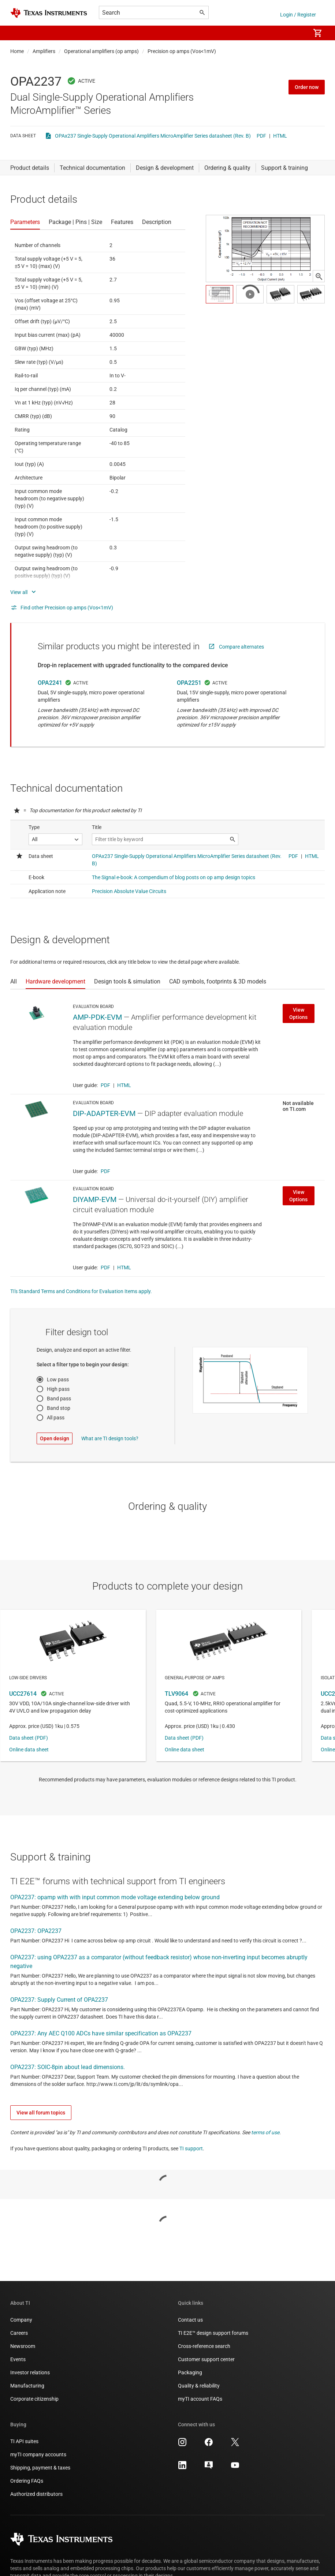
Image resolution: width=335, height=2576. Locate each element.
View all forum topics (40, 2113)
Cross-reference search (204, 2346)
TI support (191, 2148)
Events (18, 2359)
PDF (261, 136)
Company (21, 2320)
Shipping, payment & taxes (40, 2468)
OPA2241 (50, 682)
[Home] (48, 13)
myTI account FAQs (200, 2399)
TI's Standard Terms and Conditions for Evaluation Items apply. (81, 1291)
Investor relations (30, 2372)
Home (17, 51)
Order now (307, 87)
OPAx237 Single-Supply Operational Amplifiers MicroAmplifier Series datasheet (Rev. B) (153, 136)
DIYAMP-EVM (94, 1199)
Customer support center (206, 2359)
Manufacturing (27, 2386)
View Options (298, 1013)
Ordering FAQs (26, 2481)
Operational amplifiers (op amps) (101, 51)
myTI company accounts (38, 2454)
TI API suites (24, 2441)
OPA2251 (189, 682)
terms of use (265, 2132)
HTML (280, 136)
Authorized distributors (36, 2494)
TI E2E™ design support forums (213, 2333)
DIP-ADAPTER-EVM (104, 1113)
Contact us (190, 2320)
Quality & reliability (199, 2386)
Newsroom (22, 2346)
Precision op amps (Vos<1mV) (182, 51)
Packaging (190, 2372)
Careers (19, 2333)
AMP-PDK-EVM (97, 1017)
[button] (17, 33)
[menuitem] (297, 33)
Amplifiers (44, 51)
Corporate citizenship (34, 2399)
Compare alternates (241, 647)
